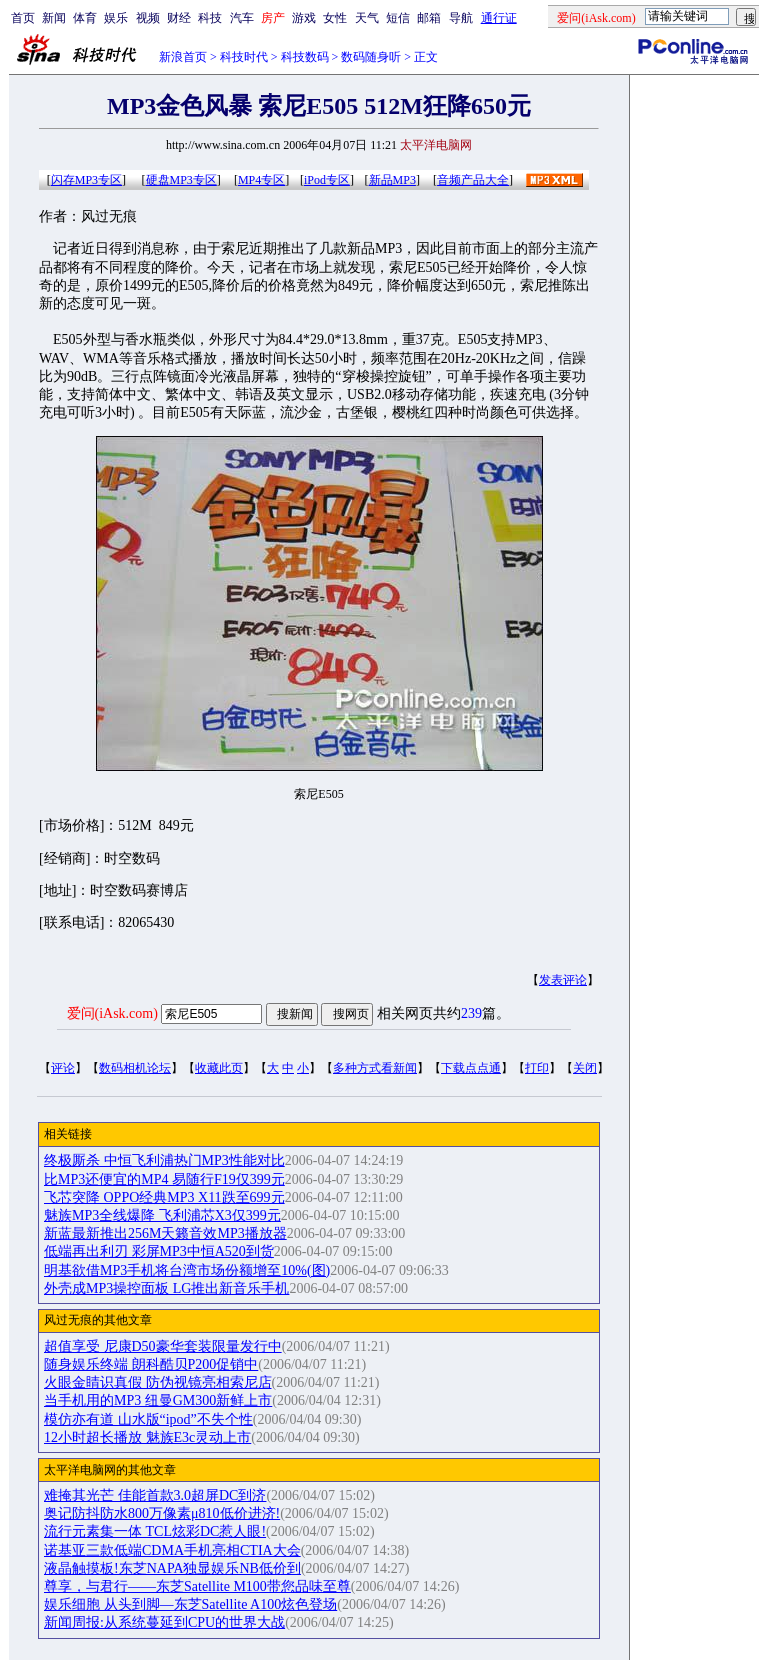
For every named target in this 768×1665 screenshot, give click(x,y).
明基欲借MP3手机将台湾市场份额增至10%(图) (187, 1270)
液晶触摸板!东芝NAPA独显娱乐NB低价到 (172, 1568)
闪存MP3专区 (86, 180)
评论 (63, 1068)
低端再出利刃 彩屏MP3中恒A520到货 (159, 1251)
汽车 (242, 18)
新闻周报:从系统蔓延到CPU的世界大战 (164, 1622)
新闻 (54, 18)
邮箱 (429, 18)
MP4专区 (261, 180)
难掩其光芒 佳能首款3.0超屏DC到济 (155, 1495)
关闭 (585, 1068)
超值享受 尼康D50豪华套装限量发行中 (163, 1346)
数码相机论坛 (135, 1068)
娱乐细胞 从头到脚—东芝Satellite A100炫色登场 (190, 1604)
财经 (179, 18)
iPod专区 (327, 180)
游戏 (304, 18)
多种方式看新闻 (375, 1068)
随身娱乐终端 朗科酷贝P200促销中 (151, 1364)
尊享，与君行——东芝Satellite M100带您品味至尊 (197, 1586)
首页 (23, 18)
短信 (398, 18)
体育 (85, 18)
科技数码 (305, 57)
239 (471, 1013)
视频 (148, 18)
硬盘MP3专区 (181, 180)
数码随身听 (371, 57)
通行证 (499, 18)
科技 (210, 18)
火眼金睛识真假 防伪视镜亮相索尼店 (158, 1382)
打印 (537, 1068)
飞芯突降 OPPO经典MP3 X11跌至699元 (164, 1197)
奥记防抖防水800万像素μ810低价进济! (162, 1513)
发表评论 (563, 980)
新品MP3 (392, 180)
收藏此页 (219, 1068)
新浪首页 (183, 57)
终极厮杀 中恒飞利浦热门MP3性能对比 (164, 1160)
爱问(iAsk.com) (112, 1013)
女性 (335, 18)
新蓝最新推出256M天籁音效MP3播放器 (165, 1233)
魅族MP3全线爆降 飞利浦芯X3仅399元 (162, 1215)
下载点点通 (471, 1068)
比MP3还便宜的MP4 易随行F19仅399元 (164, 1179)
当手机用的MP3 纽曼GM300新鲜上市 (158, 1400)
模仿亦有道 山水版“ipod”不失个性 (148, 1419)
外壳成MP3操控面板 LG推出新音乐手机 (166, 1288)
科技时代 (244, 57)
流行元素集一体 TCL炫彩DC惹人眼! (155, 1531)
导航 (461, 18)
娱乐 (116, 18)
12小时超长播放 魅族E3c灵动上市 (147, 1437)
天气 (367, 18)
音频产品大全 (473, 180)
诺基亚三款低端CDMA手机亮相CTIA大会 (172, 1550)
